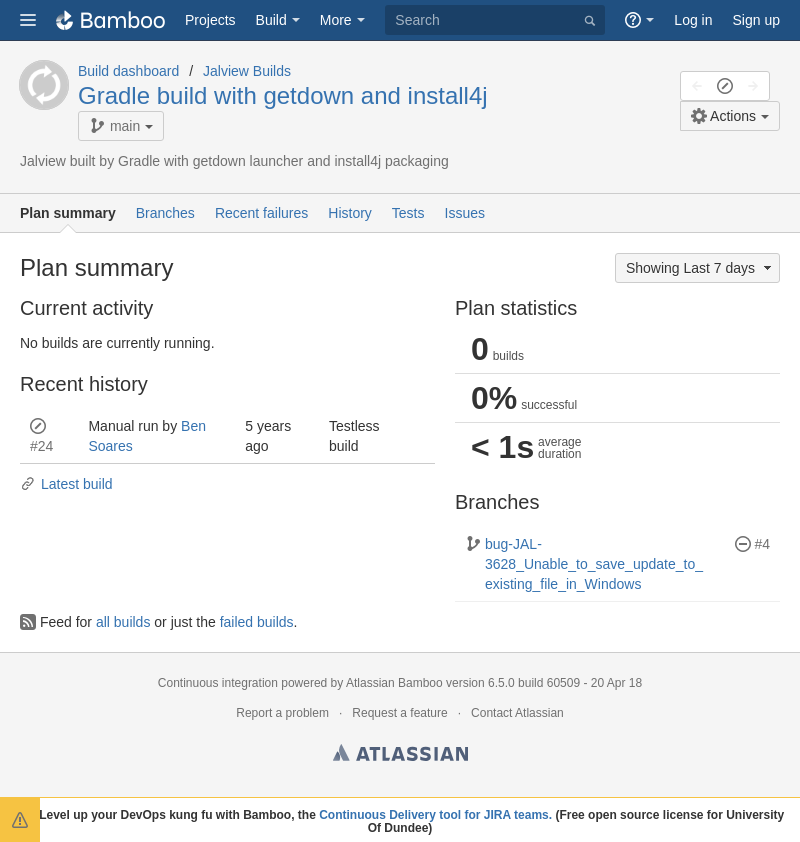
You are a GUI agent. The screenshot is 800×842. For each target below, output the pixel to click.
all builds (123, 622)
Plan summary (68, 213)
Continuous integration (218, 683)
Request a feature (399, 713)
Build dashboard (128, 71)
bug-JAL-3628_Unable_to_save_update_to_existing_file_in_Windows (584, 564)
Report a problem (282, 713)
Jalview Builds (247, 71)
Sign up (756, 20)
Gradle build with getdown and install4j (283, 95)
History (350, 213)
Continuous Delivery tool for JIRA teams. (435, 815)
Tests (408, 213)
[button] (28, 20)
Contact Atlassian (517, 713)
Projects (210, 20)
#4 (762, 544)
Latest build (66, 484)
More (336, 20)
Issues (465, 213)
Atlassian (400, 756)
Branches (165, 213)
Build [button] (271, 20)
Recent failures (261, 213)
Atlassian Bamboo (394, 683)
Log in (693, 20)
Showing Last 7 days (700, 268)
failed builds (257, 622)
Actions (723, 116)
